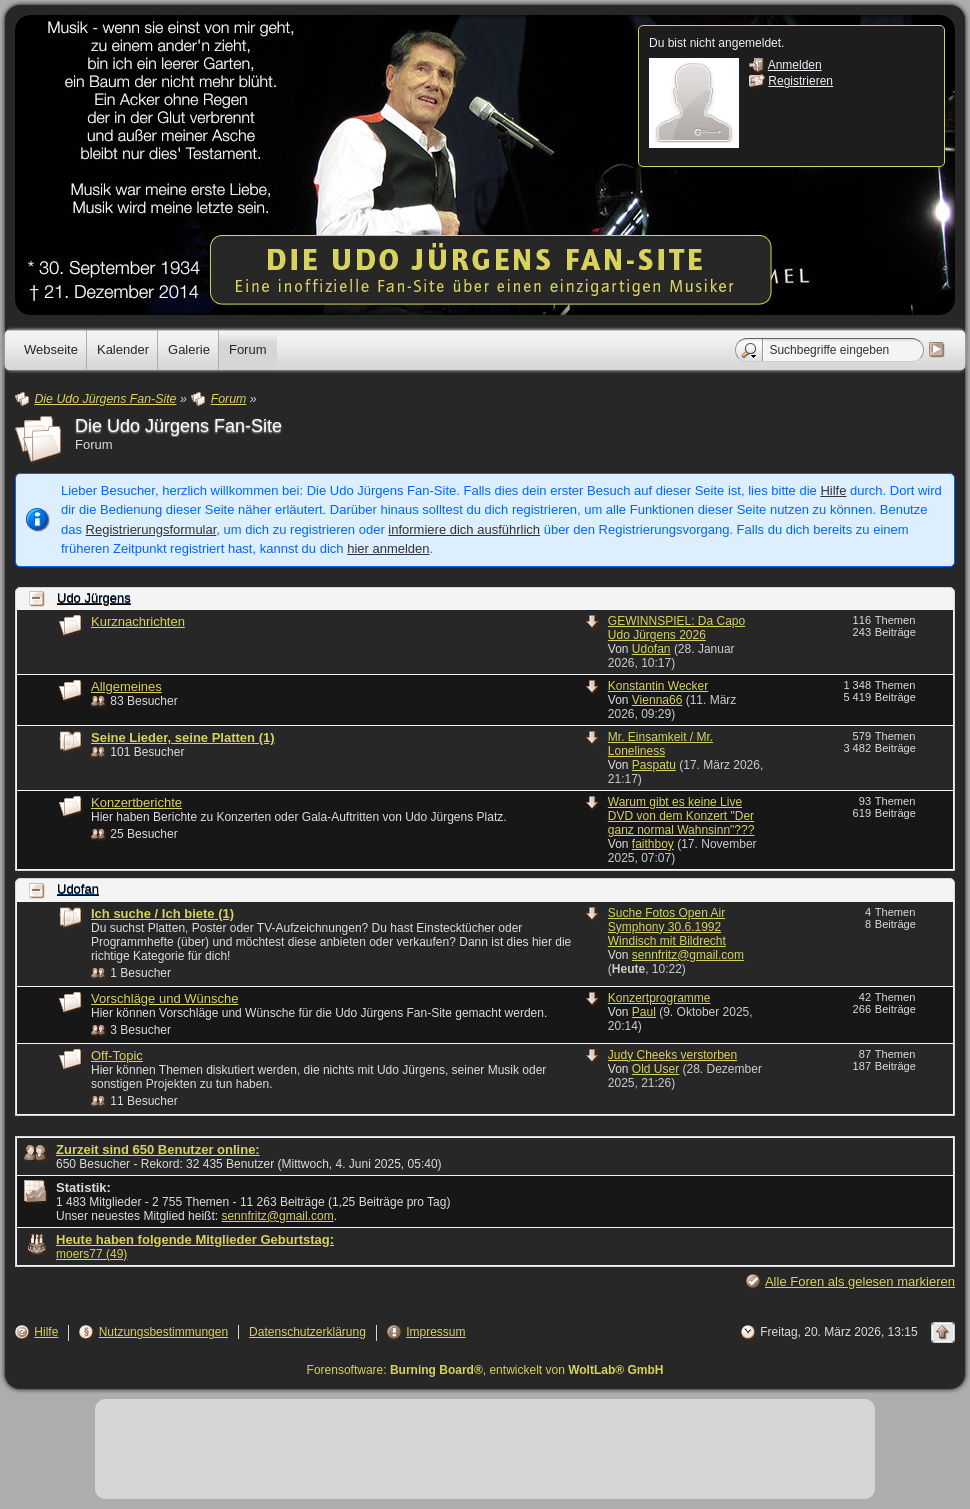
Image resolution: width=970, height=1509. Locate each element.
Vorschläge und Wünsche (164, 998)
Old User (655, 1069)
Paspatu (654, 765)
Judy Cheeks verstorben (672, 1055)
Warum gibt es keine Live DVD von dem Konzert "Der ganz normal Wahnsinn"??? (681, 816)
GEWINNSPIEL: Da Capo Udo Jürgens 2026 (676, 628)
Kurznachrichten (138, 621)
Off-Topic (117, 1055)
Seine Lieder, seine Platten (183, 737)
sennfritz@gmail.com (688, 955)
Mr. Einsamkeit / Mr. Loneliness (660, 744)
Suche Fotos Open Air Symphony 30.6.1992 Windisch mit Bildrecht (667, 927)
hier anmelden (388, 548)
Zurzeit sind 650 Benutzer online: (158, 1149)
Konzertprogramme (659, 998)
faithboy (653, 844)
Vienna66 (657, 700)
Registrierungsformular (151, 529)
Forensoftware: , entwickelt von (485, 1370)
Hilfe (833, 490)
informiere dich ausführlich (464, 529)
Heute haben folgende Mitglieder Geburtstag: (195, 1239)
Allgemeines (126, 686)
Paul (644, 1012)
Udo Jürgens (94, 598)
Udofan (651, 649)
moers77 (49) (91, 1254)
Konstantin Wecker (658, 686)
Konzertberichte (136, 802)
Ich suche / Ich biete (162, 913)
